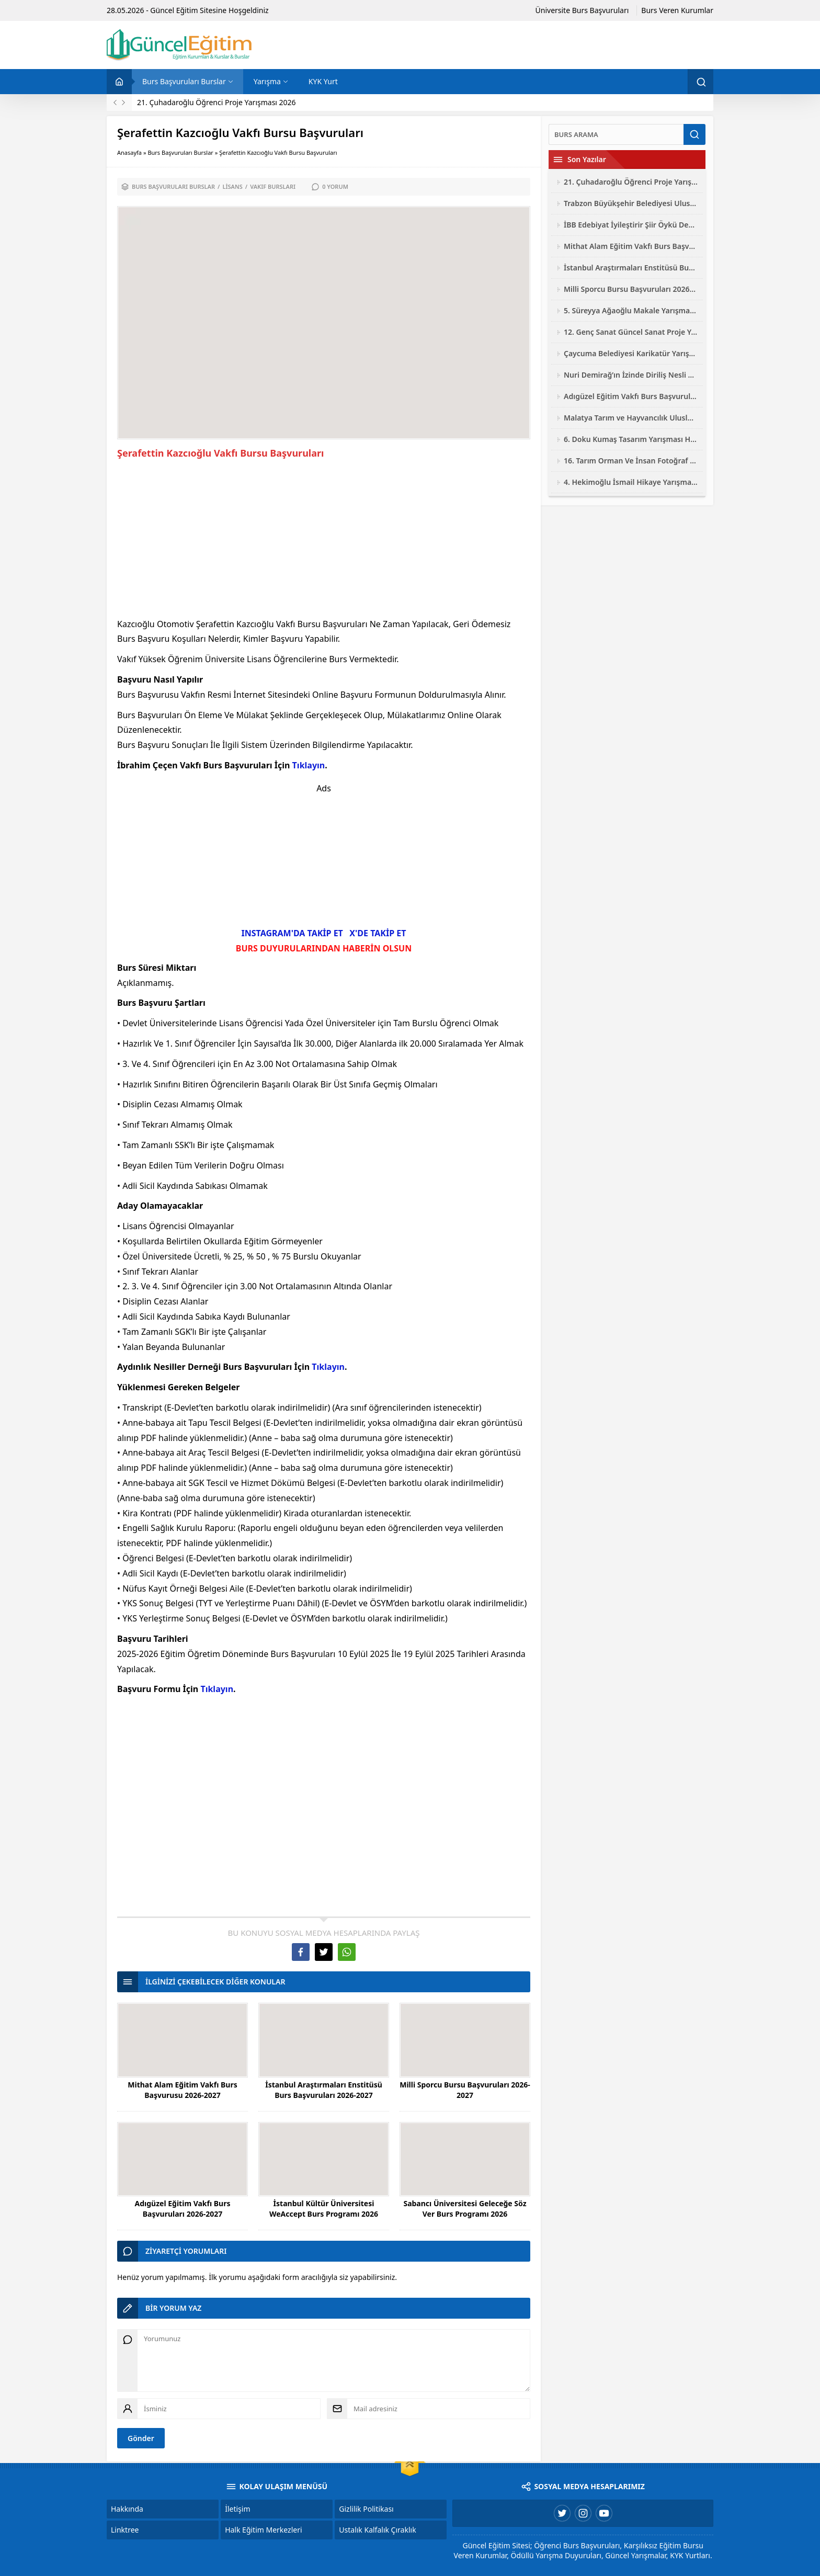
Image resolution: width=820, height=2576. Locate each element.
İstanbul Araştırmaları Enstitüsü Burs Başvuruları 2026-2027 (323, 2090)
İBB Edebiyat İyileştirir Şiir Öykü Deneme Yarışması (631, 225)
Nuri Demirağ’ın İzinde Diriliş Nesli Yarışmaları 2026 (631, 375)
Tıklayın (308, 765)
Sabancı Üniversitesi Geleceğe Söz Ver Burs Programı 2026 (464, 2208)
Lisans (232, 186)
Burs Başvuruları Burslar (180, 152)
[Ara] (616, 134)
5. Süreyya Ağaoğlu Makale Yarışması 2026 (631, 310)
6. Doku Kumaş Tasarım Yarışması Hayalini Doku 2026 (631, 439)
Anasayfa (129, 152)
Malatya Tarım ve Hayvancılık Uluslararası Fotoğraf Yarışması (631, 418)
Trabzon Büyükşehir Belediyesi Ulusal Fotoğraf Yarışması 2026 (631, 203)
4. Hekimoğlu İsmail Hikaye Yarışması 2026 (631, 482)
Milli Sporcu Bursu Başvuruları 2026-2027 (465, 2090)
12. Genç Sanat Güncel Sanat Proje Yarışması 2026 (631, 332)
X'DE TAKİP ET (377, 933)
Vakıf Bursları (272, 186)
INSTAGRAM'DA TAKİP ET (292, 933)
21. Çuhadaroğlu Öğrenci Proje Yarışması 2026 (216, 102)
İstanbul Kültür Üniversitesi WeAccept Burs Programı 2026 (323, 2208)
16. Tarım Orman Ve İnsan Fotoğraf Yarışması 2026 (631, 461)
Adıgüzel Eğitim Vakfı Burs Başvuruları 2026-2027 (183, 2208)
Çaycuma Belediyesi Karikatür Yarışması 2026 (631, 353)
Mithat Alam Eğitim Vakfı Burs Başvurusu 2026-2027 (182, 2090)
